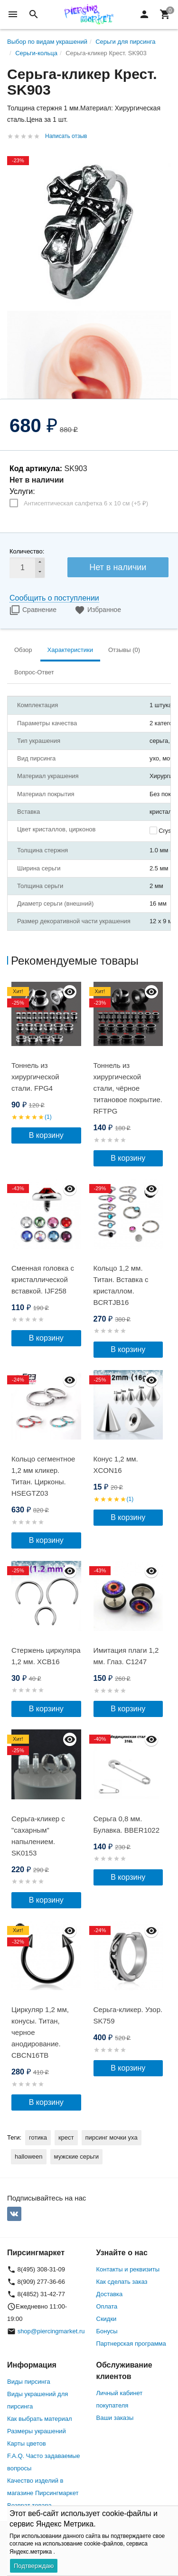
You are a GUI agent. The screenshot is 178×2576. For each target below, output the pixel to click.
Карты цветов (26, 2443)
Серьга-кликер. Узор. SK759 (128, 2015)
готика (38, 2137)
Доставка (109, 2294)
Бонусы (107, 2331)
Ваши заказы (115, 2417)
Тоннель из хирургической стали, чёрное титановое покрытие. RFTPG (128, 1088)
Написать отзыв (66, 136)
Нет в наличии (117, 567)
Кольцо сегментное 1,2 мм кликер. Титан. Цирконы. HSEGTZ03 (43, 1476)
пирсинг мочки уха (111, 2137)
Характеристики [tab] (70, 649)
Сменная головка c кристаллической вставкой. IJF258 (42, 1279)
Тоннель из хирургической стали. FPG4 (35, 1076)
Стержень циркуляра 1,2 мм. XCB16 (46, 1656)
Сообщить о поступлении (54, 598)
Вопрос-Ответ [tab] (34, 672)
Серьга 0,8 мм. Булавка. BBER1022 (127, 1824)
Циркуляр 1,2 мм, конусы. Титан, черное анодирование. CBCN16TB (40, 2032)
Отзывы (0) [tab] (124, 649)
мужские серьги (76, 2156)
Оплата (107, 2306)
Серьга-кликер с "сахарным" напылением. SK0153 (38, 1836)
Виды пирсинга (28, 2381)
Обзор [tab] (23, 649)
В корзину (46, 1135)
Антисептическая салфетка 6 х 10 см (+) (86, 503)
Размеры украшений (36, 2431)
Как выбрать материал (39, 2418)
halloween (29, 2156)
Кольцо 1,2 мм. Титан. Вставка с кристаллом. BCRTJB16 (121, 1285)
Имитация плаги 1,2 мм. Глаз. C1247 (126, 1656)
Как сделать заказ (122, 2281)
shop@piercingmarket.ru (51, 2331)
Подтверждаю (34, 2565)
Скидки (106, 2318)
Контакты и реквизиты (127, 2269)
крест (66, 2137)
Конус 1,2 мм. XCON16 (116, 1464)
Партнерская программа (131, 2343)
